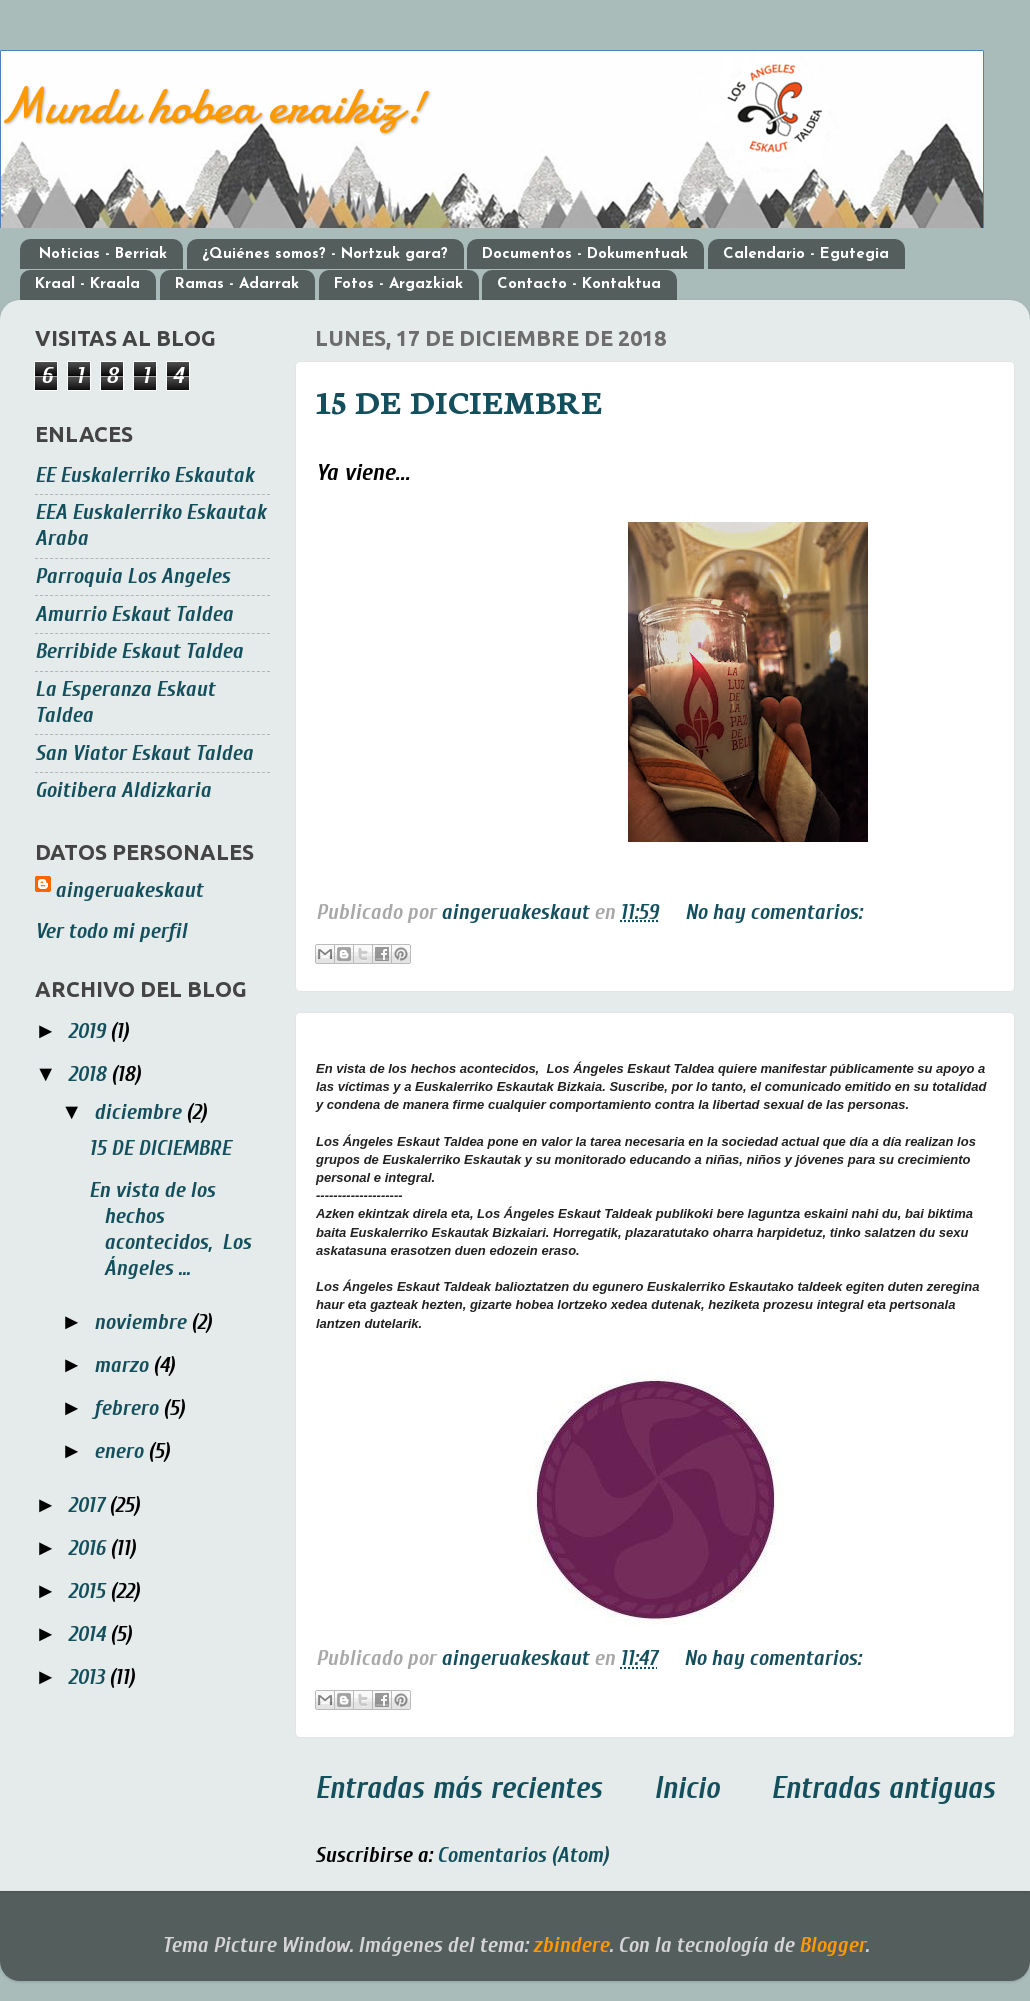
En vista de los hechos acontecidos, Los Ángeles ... (170, 1229)
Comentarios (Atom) (523, 1855)
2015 (89, 1591)
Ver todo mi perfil (111, 931)
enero (121, 1451)
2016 (89, 1548)
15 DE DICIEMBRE (459, 400)
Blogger (832, 1945)
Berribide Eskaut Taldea (139, 651)
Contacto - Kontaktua (579, 284)
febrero (128, 1408)
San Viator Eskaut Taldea (144, 753)
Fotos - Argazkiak (398, 284)
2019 (89, 1031)
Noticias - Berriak (103, 254)
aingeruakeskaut (129, 890)
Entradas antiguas (883, 1788)
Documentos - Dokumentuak (585, 254)
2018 (89, 1074)
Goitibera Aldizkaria (123, 790)
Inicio (687, 1788)
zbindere (571, 1945)
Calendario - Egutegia (806, 254)
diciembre (140, 1112)
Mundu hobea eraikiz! (212, 106)
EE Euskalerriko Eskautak (144, 475)
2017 (88, 1505)
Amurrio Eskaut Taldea (134, 614)
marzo (123, 1365)
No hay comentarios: (773, 912)
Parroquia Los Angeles (132, 576)
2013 (88, 1677)
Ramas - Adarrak (237, 284)
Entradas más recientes (458, 1788)
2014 (89, 1634)
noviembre (142, 1322)
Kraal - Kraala (87, 284)
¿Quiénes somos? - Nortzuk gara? (325, 254)
